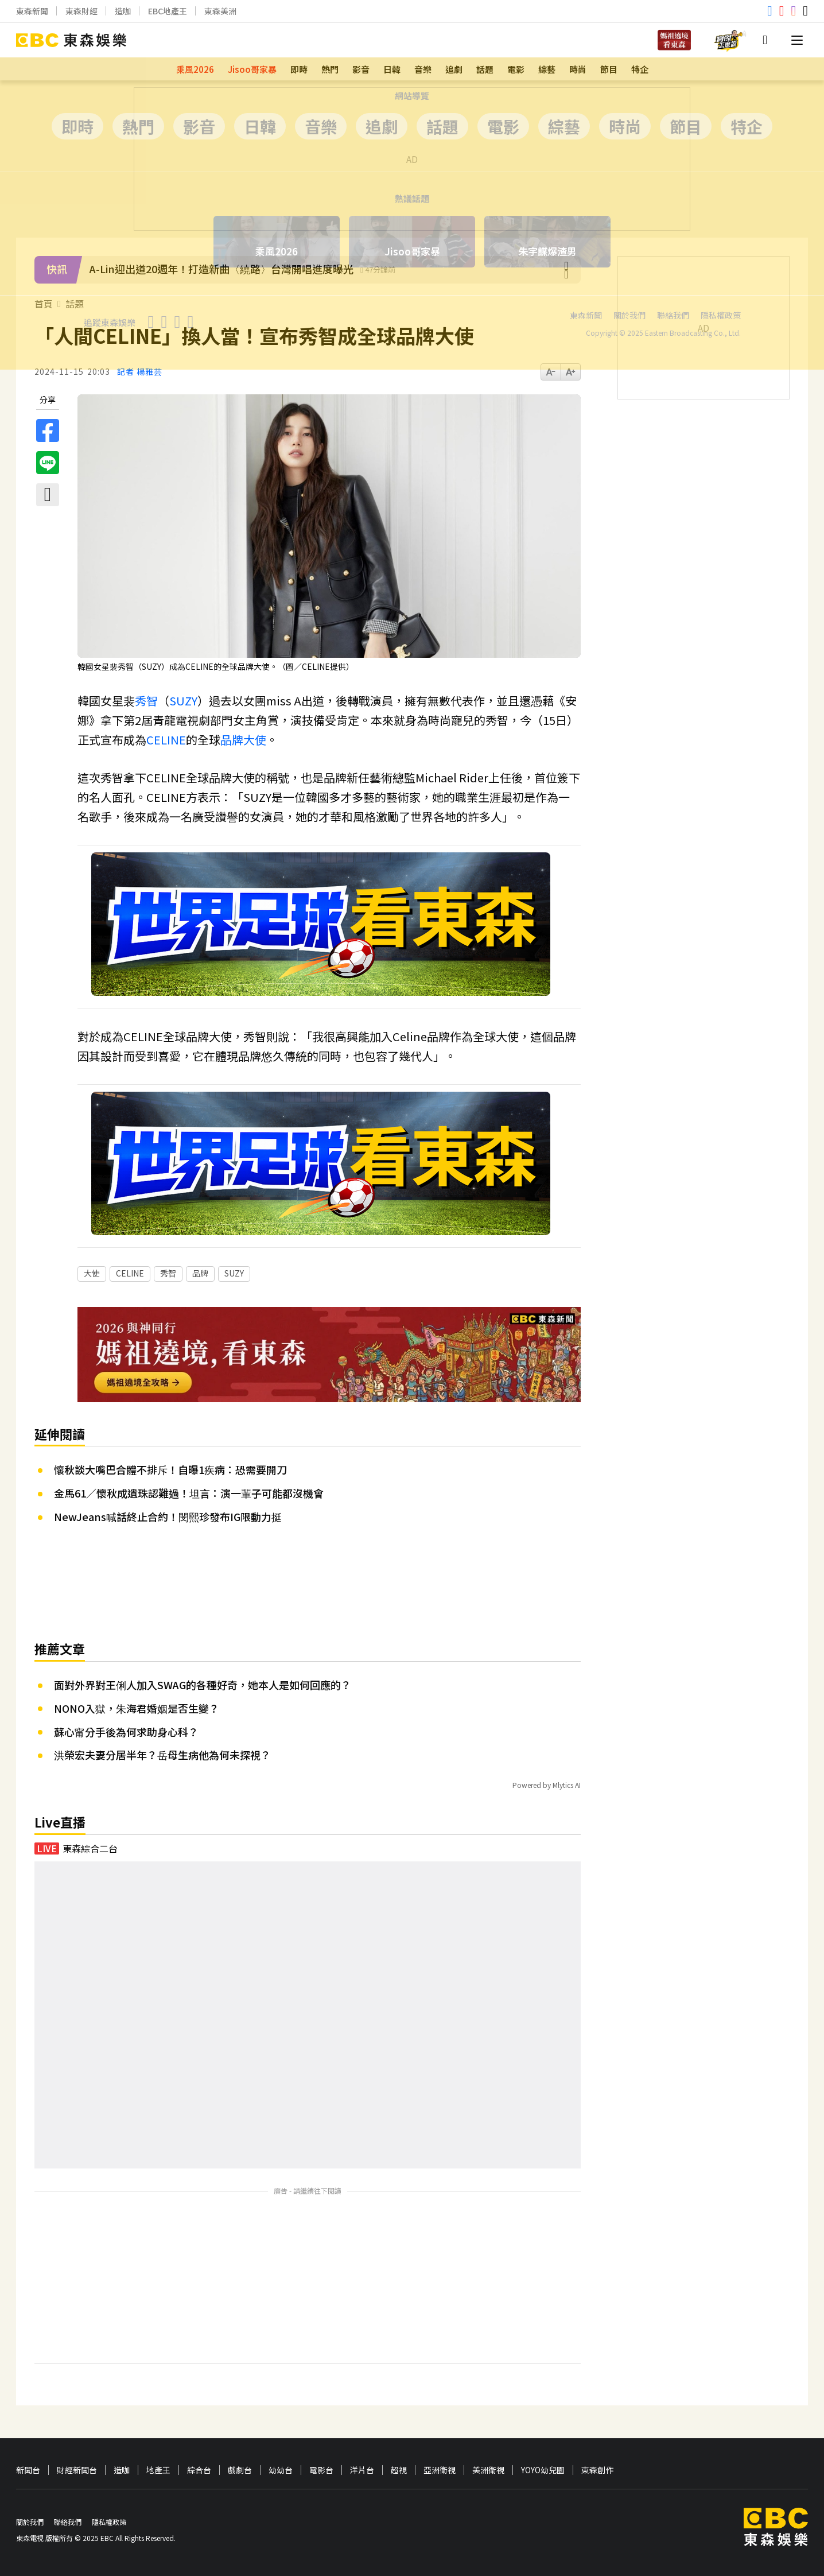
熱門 (330, 69)
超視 (399, 2470)
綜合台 (199, 2470)
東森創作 (597, 2470)
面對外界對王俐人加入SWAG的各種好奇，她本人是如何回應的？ (202, 1684)
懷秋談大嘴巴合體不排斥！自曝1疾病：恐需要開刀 (170, 1469)
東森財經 (81, 11)
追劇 (453, 69)
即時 (299, 69)
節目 (608, 69)
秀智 (146, 700)
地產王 (158, 2470)
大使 (254, 739)
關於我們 (30, 2522)
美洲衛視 (488, 2470)
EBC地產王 (167, 11)
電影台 (321, 2470)
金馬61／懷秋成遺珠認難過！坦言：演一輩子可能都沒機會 (189, 1492)
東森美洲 (220, 11)
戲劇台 (240, 2470)
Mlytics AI (567, 1785)
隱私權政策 (109, 2522)
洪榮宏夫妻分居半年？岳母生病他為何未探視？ (162, 1754)
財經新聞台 (77, 2470)
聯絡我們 (67, 2522)
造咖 (123, 11)
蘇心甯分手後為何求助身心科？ (126, 1731)
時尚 (577, 69)
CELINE (166, 739)
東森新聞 (32, 11)
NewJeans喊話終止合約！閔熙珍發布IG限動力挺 (168, 1516)
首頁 (43, 304)
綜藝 (546, 69)
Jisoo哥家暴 (252, 69)
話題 (484, 69)
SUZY (183, 700)
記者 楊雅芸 (139, 371)
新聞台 (28, 2470)
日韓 (392, 69)
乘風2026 (195, 69)
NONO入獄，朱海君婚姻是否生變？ (136, 1708)
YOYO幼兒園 (543, 2470)
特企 (639, 69)
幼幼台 (281, 2470)
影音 (361, 69)
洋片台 (362, 2470)
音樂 (423, 69)
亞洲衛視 (439, 2470)
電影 (515, 69)
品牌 (231, 739)
